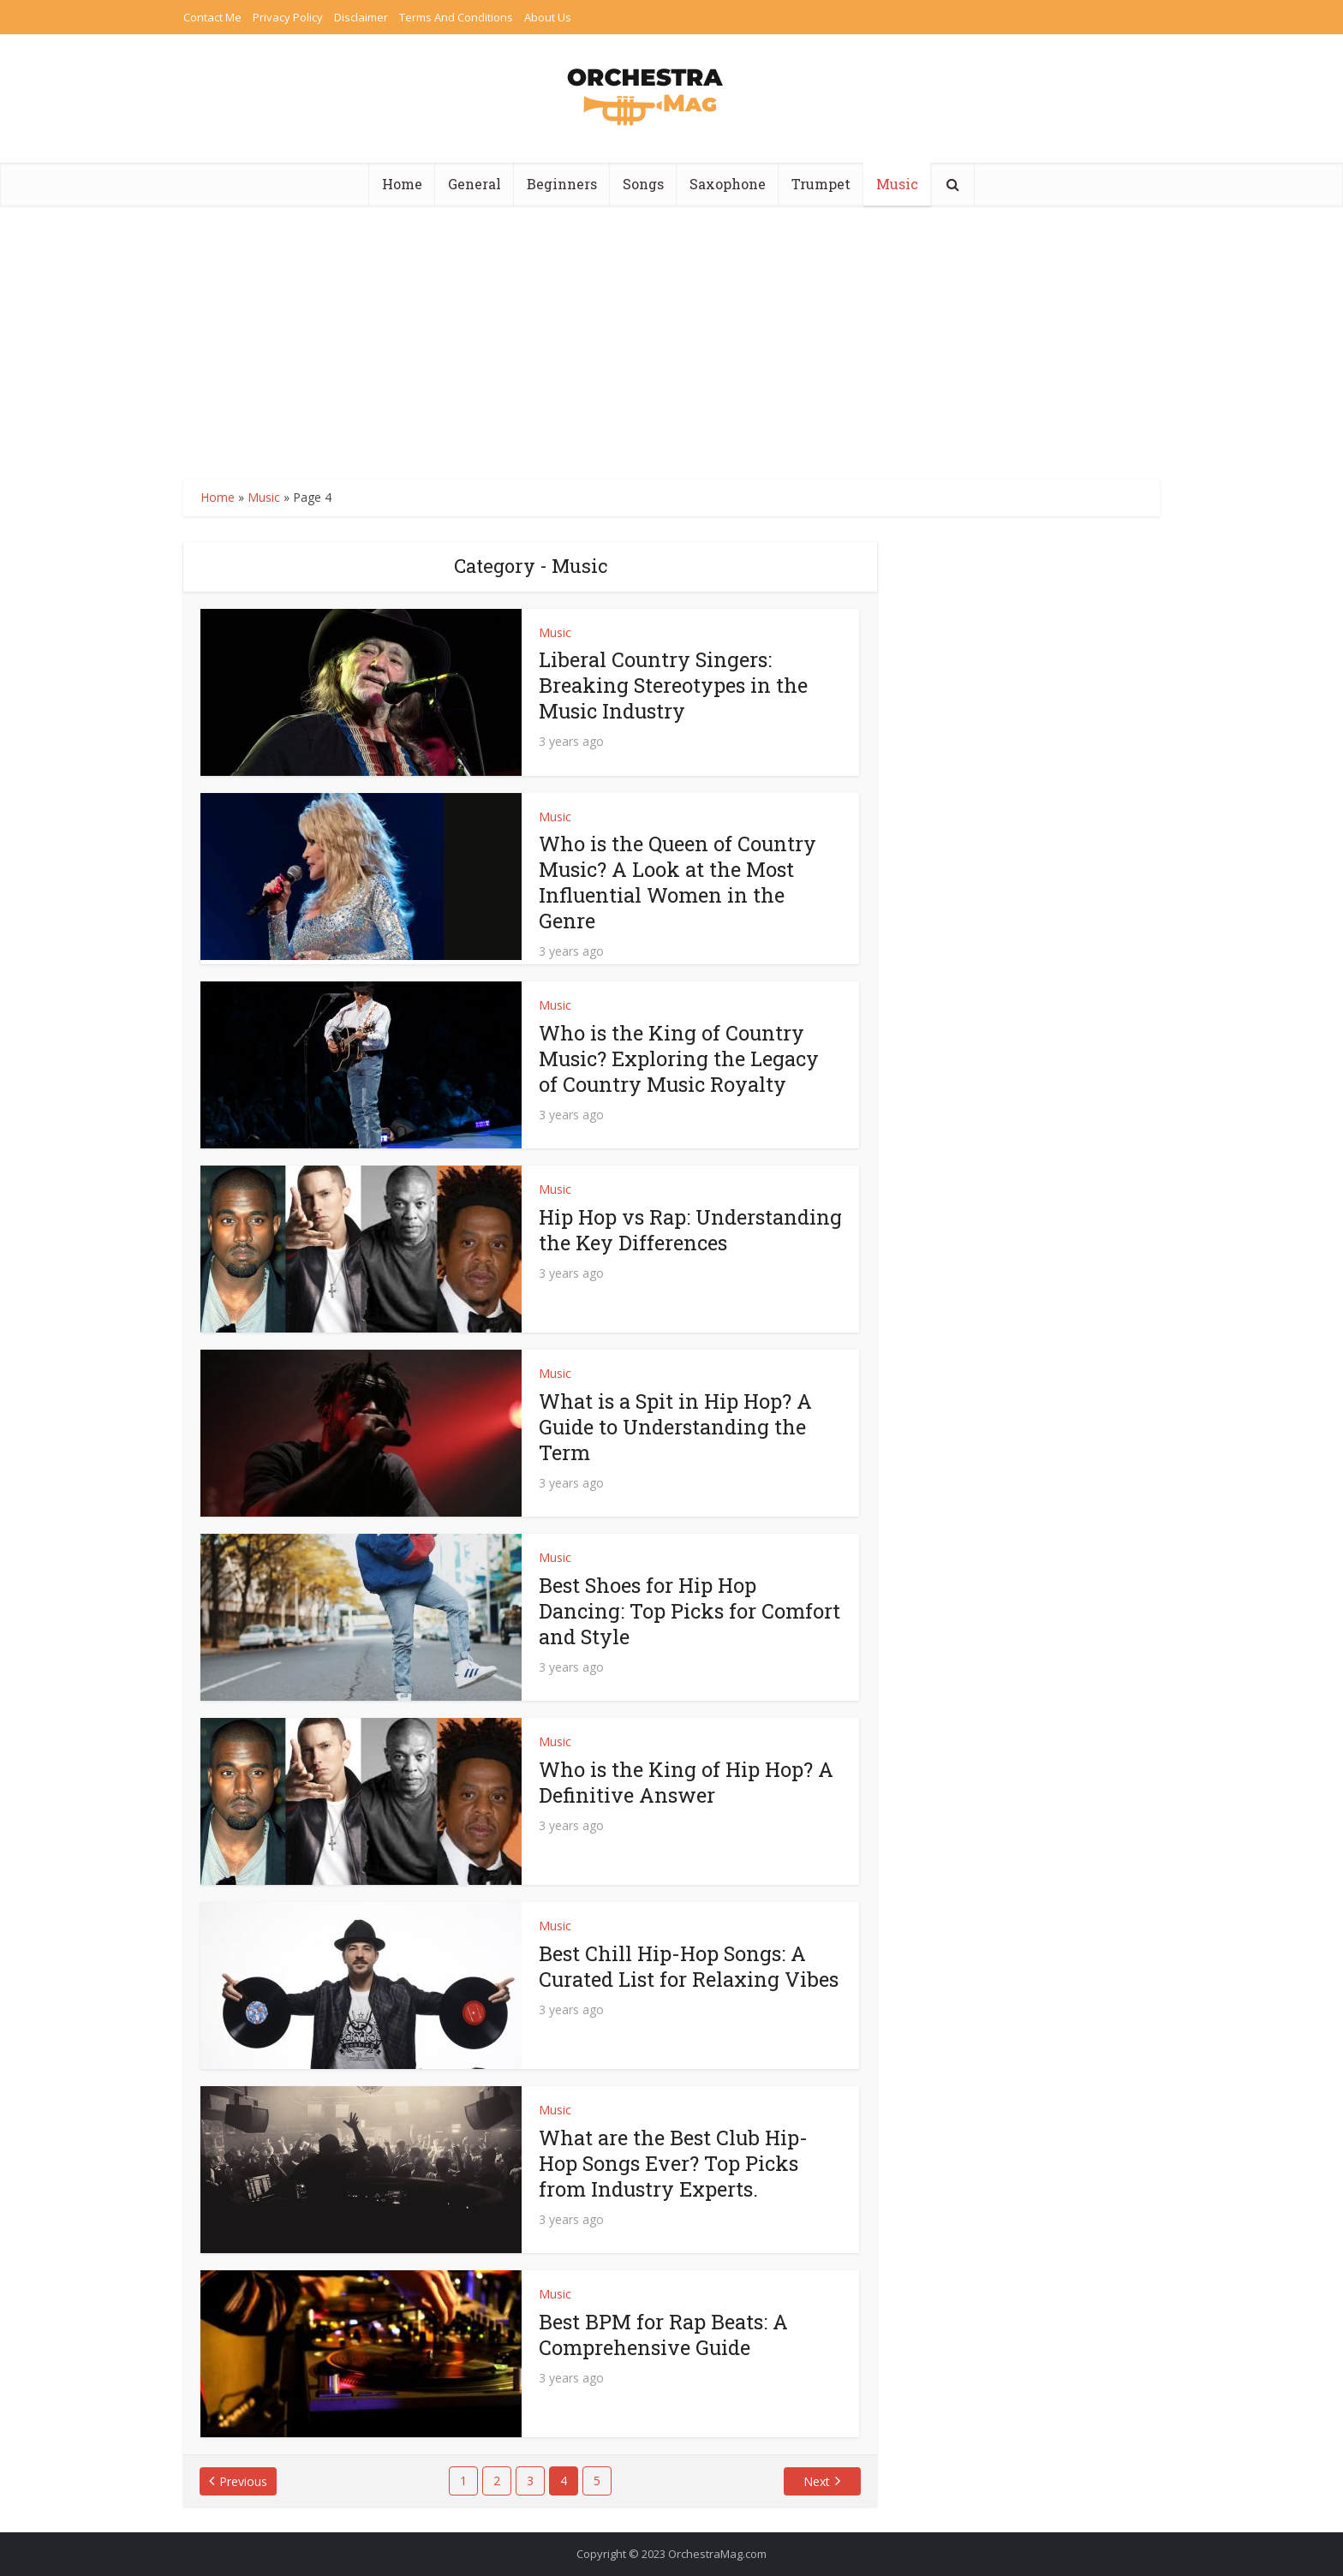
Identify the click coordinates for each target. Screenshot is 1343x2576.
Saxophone (727, 184)
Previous (244, 2481)
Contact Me (212, 17)
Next (816, 2481)
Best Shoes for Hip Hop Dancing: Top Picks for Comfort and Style (690, 1610)
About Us (547, 17)
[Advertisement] (671, 334)
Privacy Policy (288, 17)
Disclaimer (361, 17)
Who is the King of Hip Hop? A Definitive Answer (688, 1782)
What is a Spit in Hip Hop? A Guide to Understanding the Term (677, 1426)
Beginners (562, 184)
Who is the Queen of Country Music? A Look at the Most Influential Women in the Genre (679, 882)
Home (402, 184)
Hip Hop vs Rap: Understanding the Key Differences (652, 1242)
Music (897, 184)
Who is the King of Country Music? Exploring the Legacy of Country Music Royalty (680, 1058)
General (474, 184)
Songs (643, 184)
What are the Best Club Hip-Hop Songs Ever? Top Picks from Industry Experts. (674, 2163)
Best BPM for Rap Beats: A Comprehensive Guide (664, 2334)
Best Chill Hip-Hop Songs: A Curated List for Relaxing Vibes (690, 1966)
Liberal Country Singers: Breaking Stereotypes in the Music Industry (674, 685)
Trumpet (821, 184)
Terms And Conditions (456, 17)
